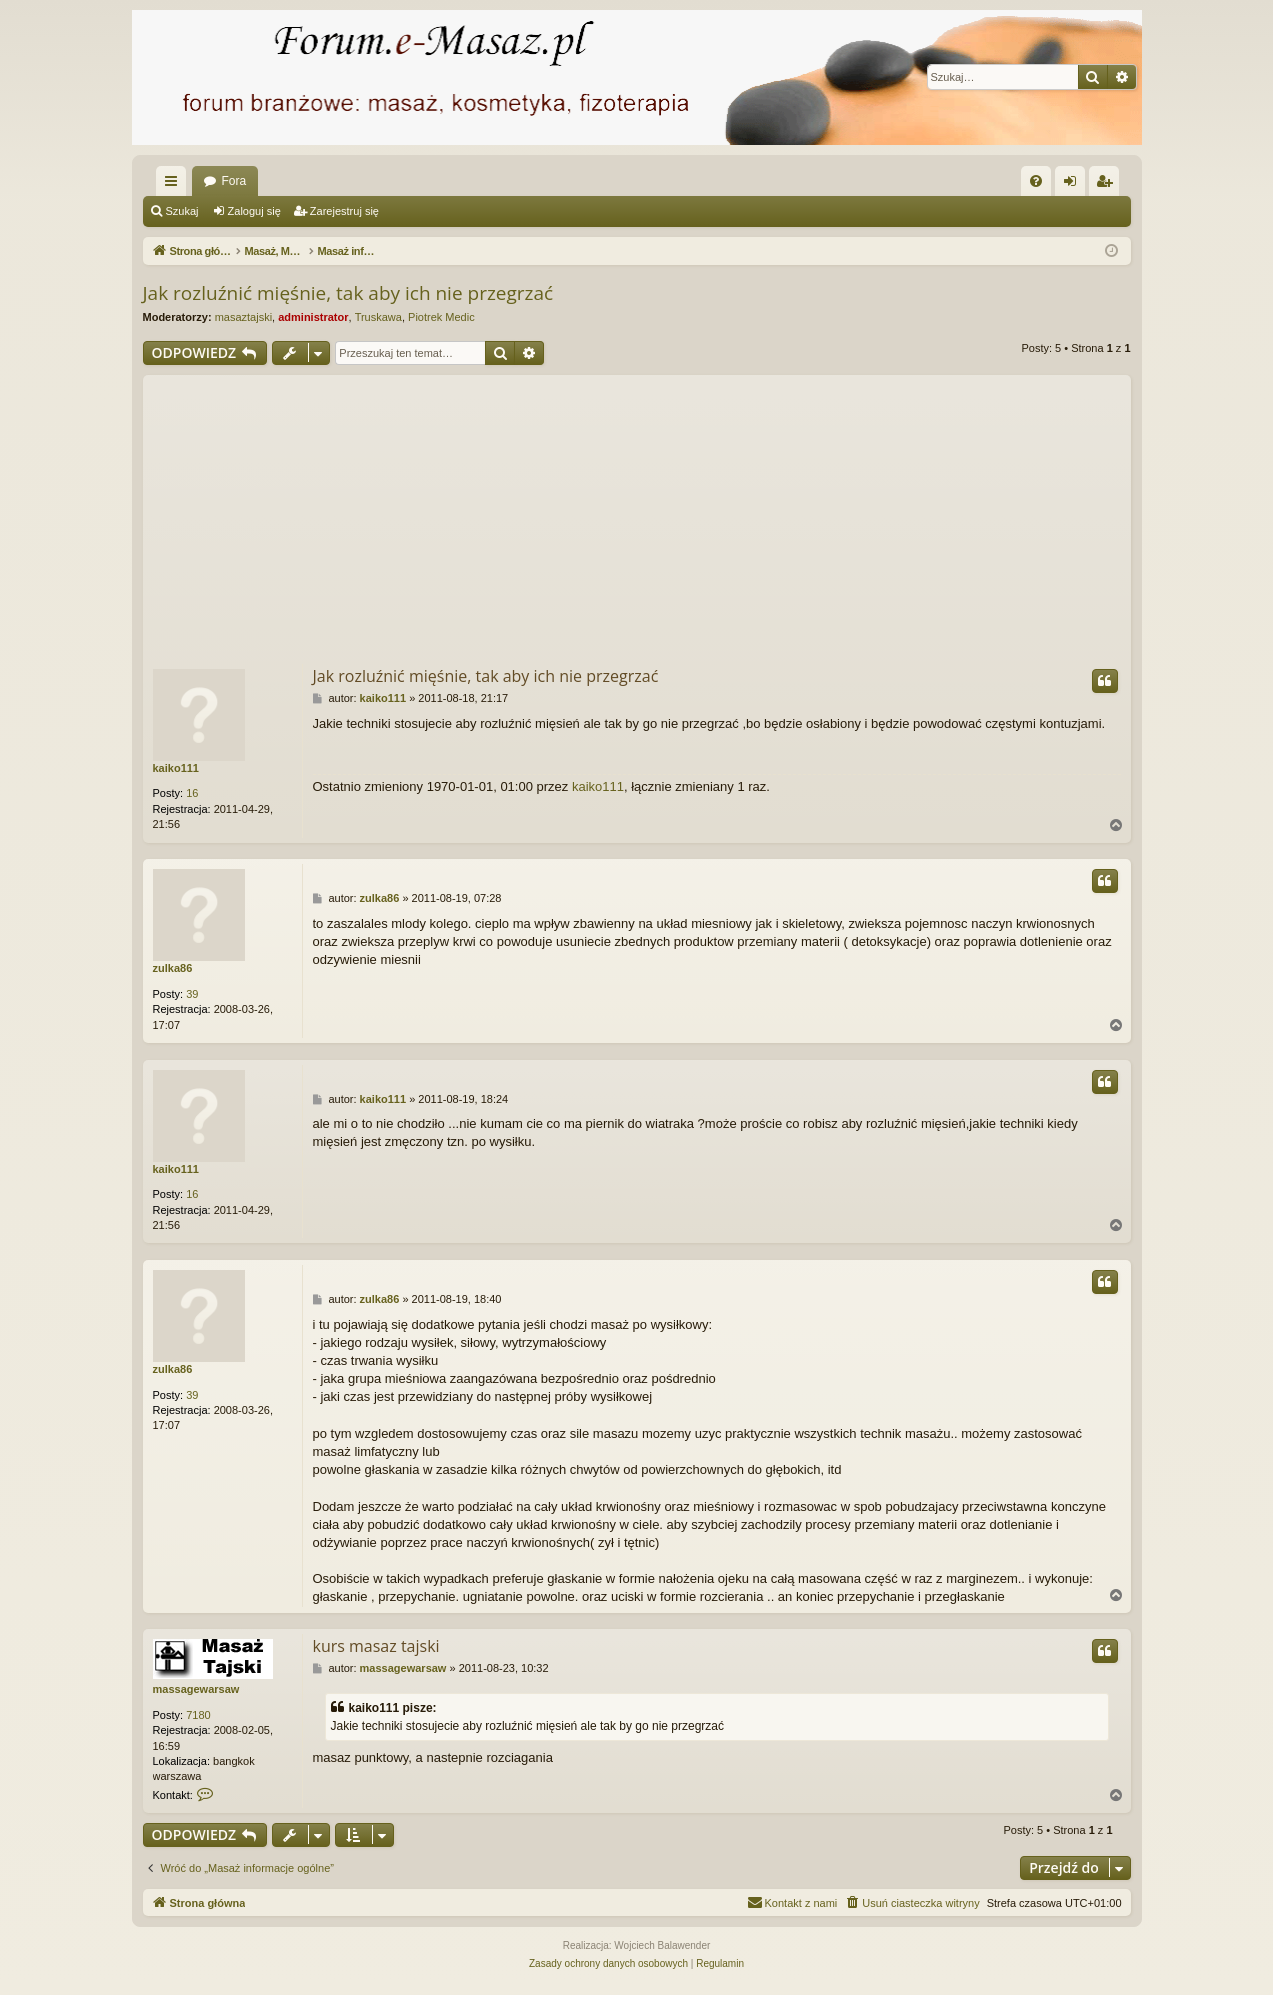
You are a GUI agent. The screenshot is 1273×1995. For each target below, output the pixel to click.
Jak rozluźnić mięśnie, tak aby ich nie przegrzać (348, 293)
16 (192, 793)
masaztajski (243, 317)
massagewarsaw (196, 1689)
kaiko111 (176, 768)
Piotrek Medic (441, 317)
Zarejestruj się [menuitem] (1108, 185)
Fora (234, 181)
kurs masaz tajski (376, 1646)
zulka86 (173, 968)
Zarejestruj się (344, 211)
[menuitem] (1036, 181)
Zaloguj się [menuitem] (1073, 185)
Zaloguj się (254, 211)
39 (192, 994)
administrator (313, 317)
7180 (198, 1715)
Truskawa (378, 317)
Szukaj (182, 211)
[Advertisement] (637, 515)
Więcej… (175, 185)
